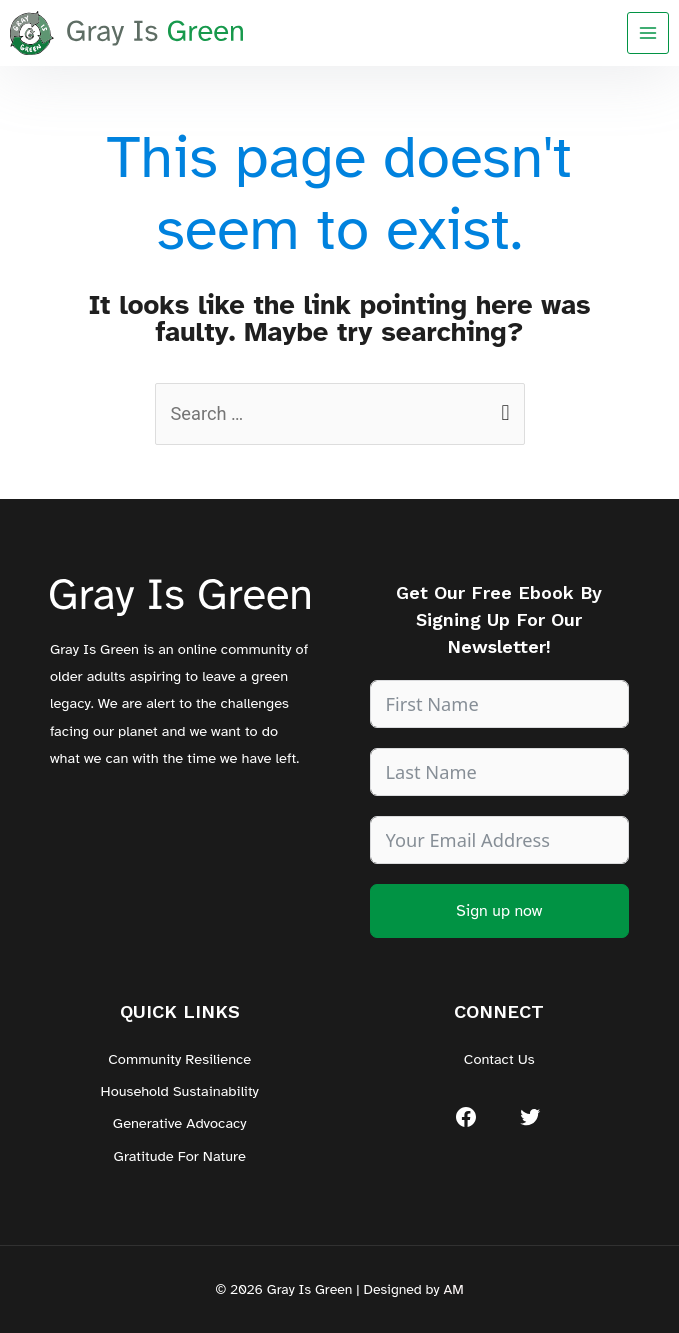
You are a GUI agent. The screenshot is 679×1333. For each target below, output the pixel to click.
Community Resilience (179, 1059)
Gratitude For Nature (180, 1156)
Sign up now (499, 911)
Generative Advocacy (180, 1123)
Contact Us (499, 1059)
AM (453, 1289)
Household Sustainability (180, 1091)
